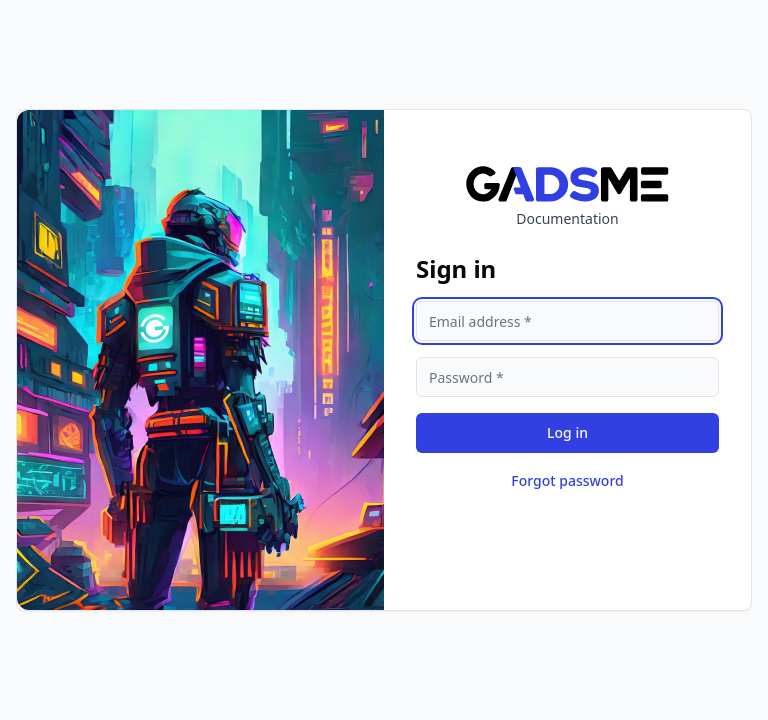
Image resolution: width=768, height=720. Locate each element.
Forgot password (567, 480)
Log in (567, 432)
